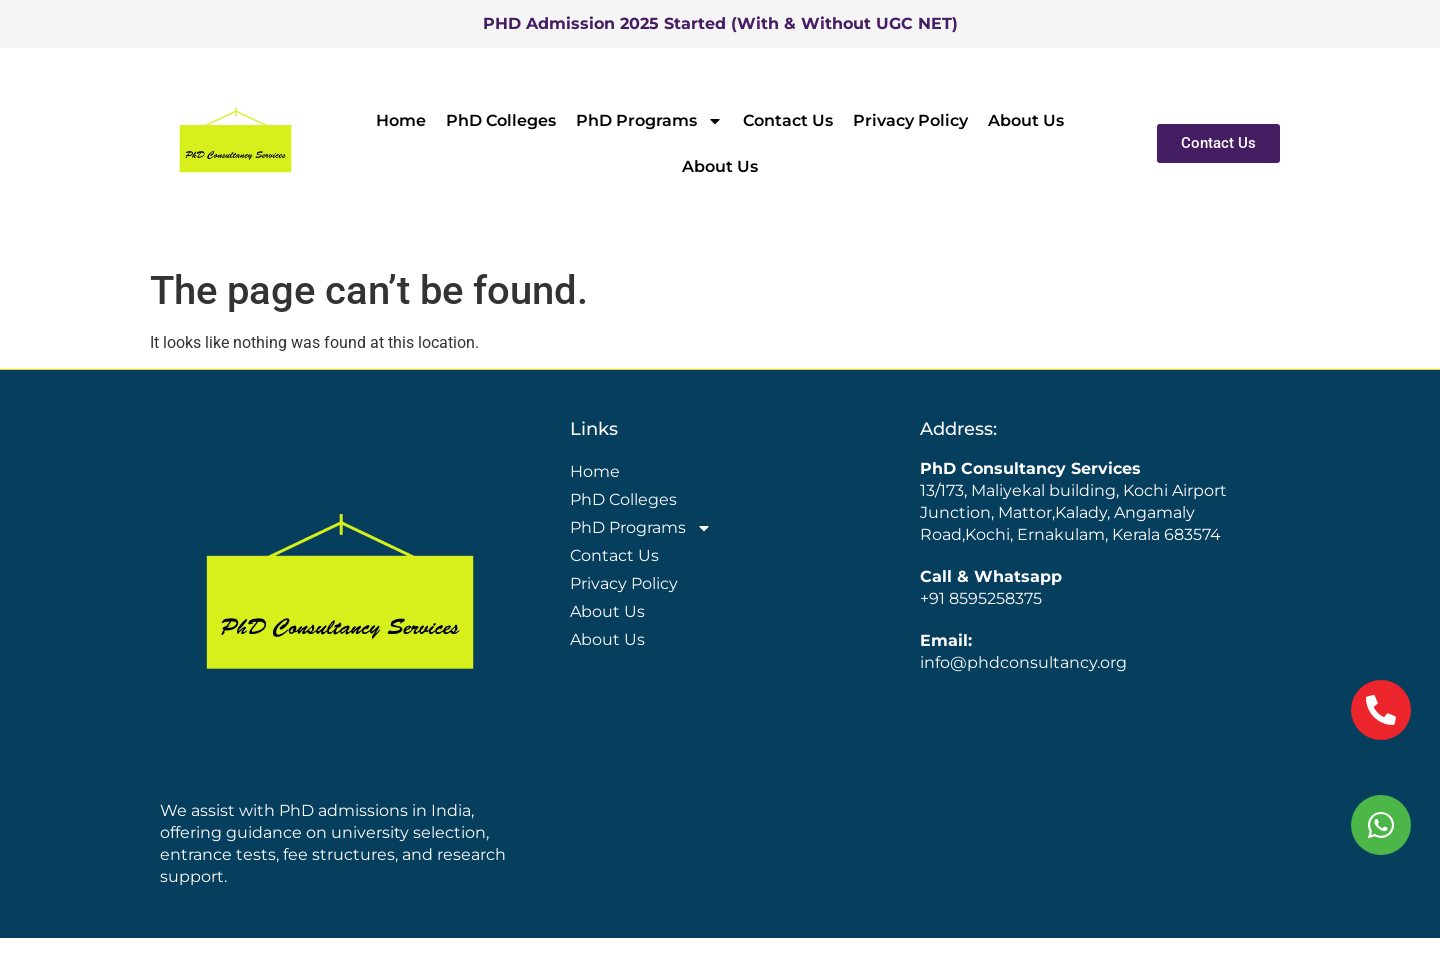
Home (401, 120)
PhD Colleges (501, 120)
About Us (1026, 120)
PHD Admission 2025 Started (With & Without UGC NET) (720, 23)
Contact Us (788, 120)
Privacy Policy (910, 120)
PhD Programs (649, 121)
